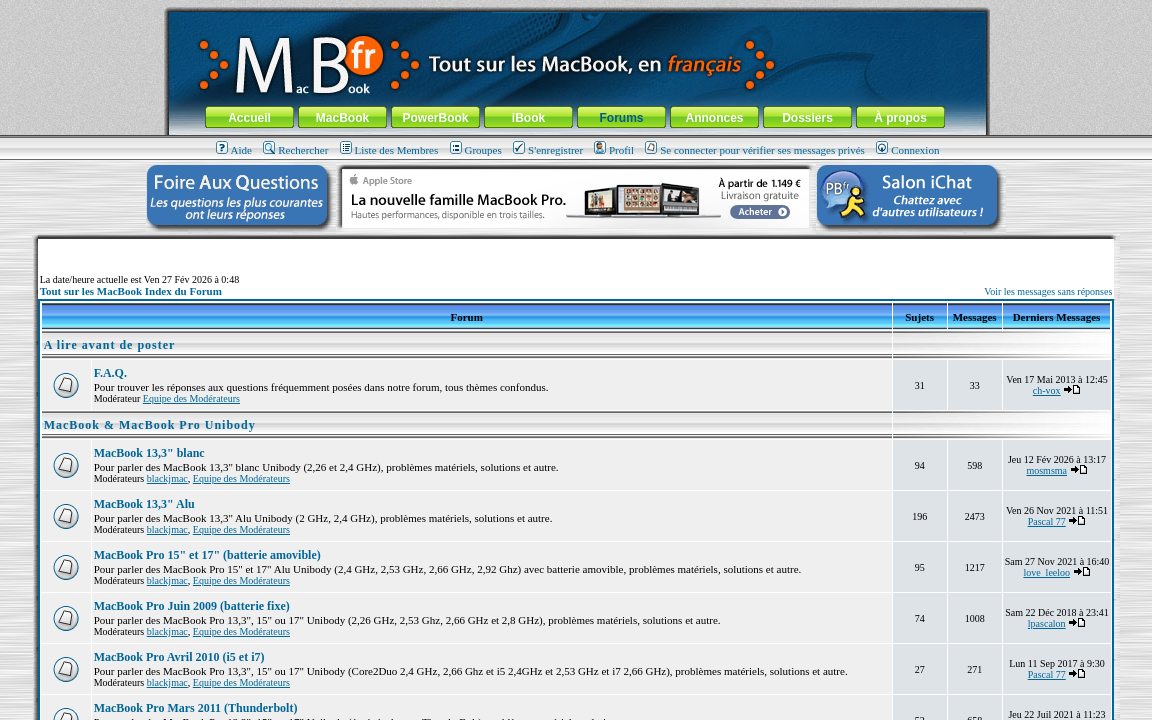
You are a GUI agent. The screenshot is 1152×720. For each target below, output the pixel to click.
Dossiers (807, 118)
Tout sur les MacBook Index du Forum (131, 291)
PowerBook (435, 118)
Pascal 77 (1047, 521)
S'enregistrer (548, 150)
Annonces (714, 118)
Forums (621, 118)
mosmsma (1046, 470)
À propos (900, 118)
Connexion (907, 150)
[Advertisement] (576, 246)
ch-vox (1047, 390)
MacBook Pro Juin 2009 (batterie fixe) (192, 606)
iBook (528, 118)
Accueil (249, 118)
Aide (234, 150)
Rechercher (295, 150)
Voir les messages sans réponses (1048, 291)
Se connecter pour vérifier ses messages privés (755, 150)
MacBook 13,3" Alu (144, 504)
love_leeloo (1046, 572)
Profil (614, 150)
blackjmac (167, 478)
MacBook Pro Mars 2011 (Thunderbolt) (196, 708)
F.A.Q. (110, 373)
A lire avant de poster (110, 345)
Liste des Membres (389, 150)
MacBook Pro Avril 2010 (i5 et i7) (179, 657)
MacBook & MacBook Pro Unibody (150, 425)
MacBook (342, 118)
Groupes (476, 150)
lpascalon (1047, 623)
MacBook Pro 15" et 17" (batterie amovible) (207, 555)
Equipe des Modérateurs (191, 398)
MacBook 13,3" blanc (149, 453)
